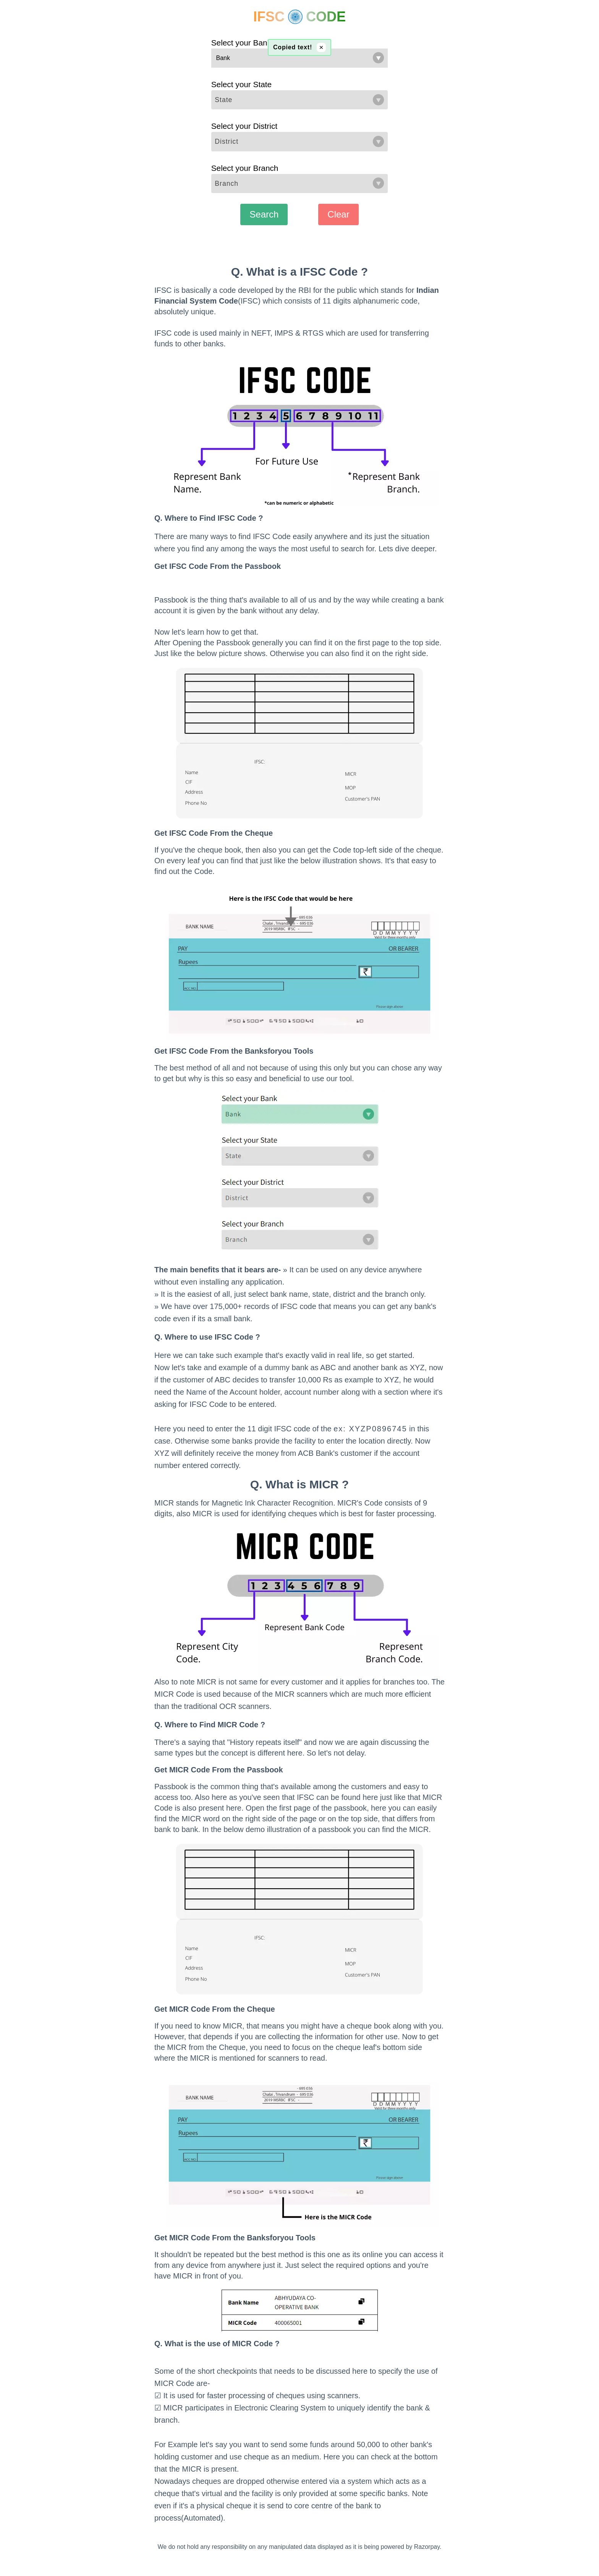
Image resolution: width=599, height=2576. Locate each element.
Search (263, 214)
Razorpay (427, 2547)
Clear (338, 214)
